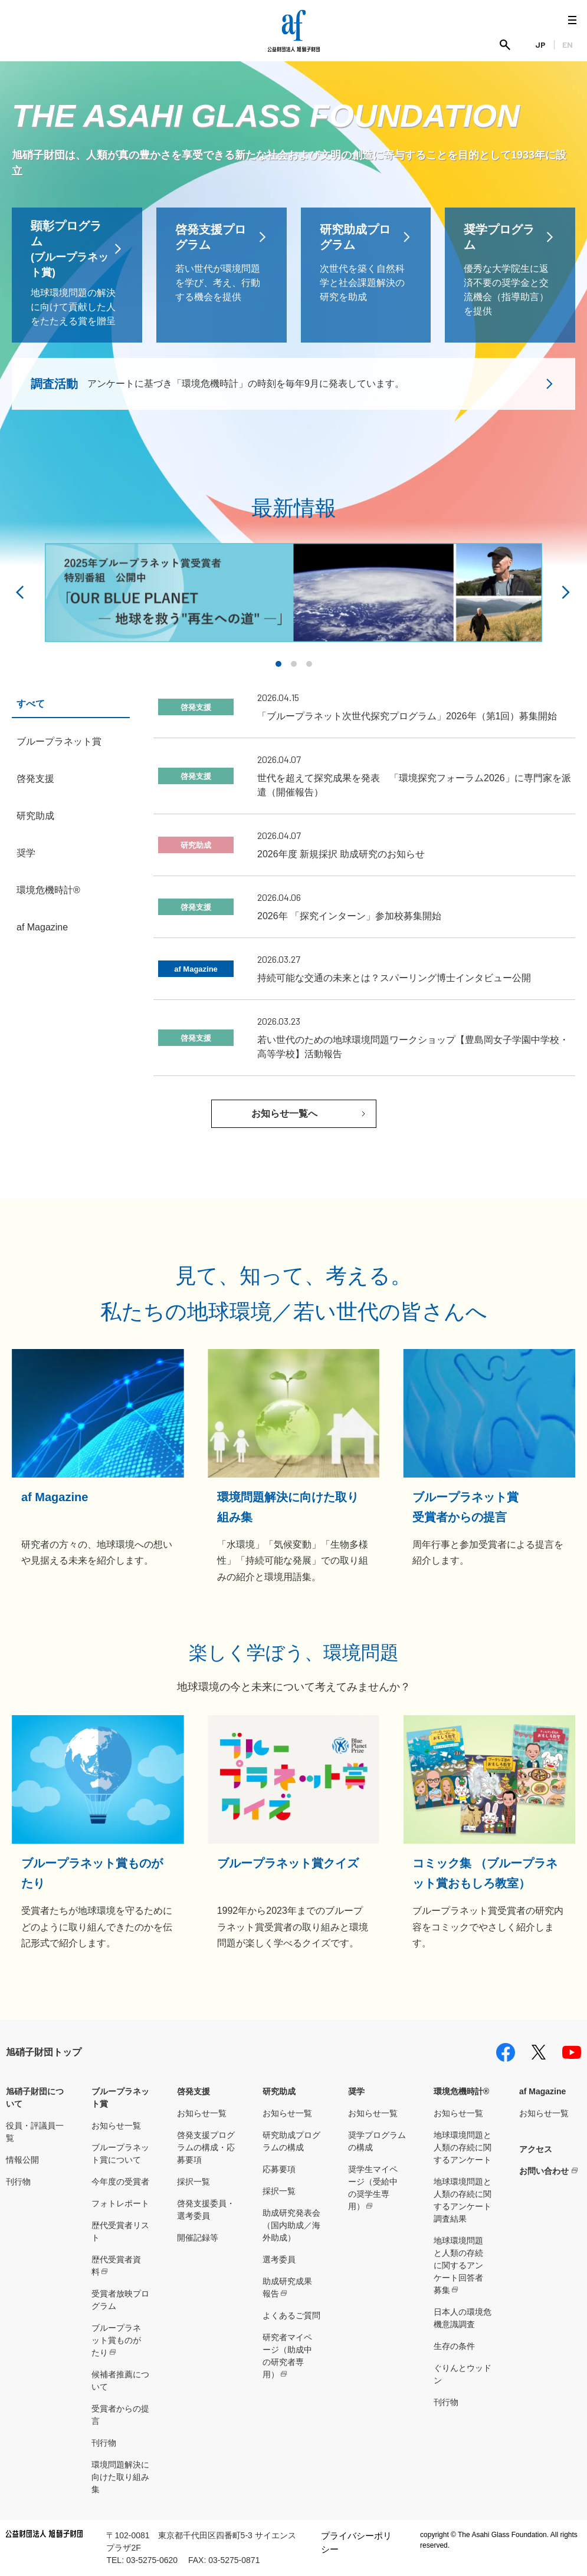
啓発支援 (193, 2091)
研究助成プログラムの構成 (291, 2141)
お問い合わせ (544, 2171)
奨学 (356, 2091)
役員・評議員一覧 (35, 2132)
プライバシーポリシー (356, 2542)
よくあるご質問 (291, 2315)
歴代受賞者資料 (116, 2265)
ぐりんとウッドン (462, 2374)
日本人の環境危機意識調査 (462, 2318)
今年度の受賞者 (120, 2181)
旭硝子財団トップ (43, 2052)
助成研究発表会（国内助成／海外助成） (291, 2225)
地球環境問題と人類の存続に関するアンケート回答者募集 (458, 2265)
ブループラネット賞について (120, 2153)
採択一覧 (193, 2181)
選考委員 (279, 2259)
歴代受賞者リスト (120, 2231)
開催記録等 (197, 2237)
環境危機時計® (461, 2091)
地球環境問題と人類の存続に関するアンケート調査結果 (462, 2200)
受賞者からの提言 (120, 2415)
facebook (505, 2052)
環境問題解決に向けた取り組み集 (120, 2477)
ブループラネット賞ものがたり (116, 2340)
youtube (571, 2052)
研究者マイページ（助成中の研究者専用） (287, 2355)
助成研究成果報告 (287, 2287)
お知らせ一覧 (116, 2125)
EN (567, 45)
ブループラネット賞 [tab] (59, 741)
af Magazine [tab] (42, 927)
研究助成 (279, 2091)
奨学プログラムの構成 (377, 2141)
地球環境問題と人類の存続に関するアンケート (462, 2147)
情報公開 (22, 2159)
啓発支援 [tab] (35, 779)
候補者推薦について (120, 2380)
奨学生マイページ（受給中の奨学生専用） (373, 2187)
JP (540, 45)
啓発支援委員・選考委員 (206, 2209)
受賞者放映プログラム (120, 2300)
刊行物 (18, 2181)
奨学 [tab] (26, 853)
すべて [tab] (31, 704)
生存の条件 (454, 2346)
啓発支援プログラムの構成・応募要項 (206, 2147)
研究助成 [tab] (35, 816)
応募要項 (279, 2169)
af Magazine (542, 2091)
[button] (278, 664)
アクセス (535, 2149)
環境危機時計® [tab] (48, 890)
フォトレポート (120, 2203)
